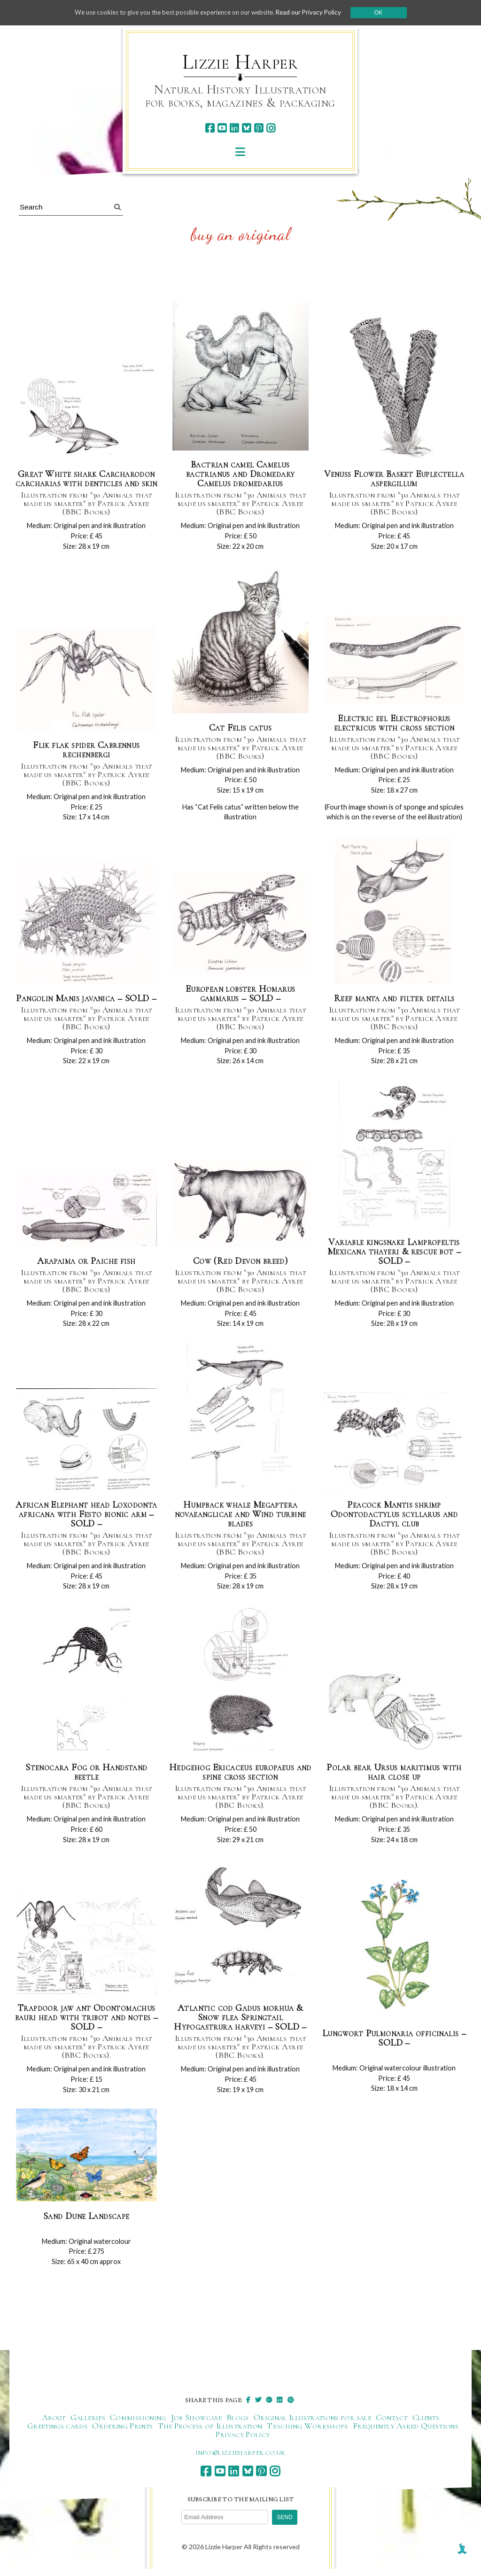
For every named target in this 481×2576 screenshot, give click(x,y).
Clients (426, 2426)
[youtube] (221, 128)
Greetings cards (57, 2435)
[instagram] (270, 128)
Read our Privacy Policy (315, 12)
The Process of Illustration (210, 2435)
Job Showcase (196, 2426)
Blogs (237, 2426)
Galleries (87, 2426)
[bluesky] (246, 128)
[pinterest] (258, 128)
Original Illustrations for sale (312, 2426)
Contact (392, 2426)
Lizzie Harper (240, 62)
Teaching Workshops (307, 2435)
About (54, 2426)
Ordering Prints (122, 2435)
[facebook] (209, 128)
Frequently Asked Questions (405, 2435)
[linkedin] (234, 128)
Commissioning (138, 2426)
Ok (387, 12)
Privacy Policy (243, 2443)
